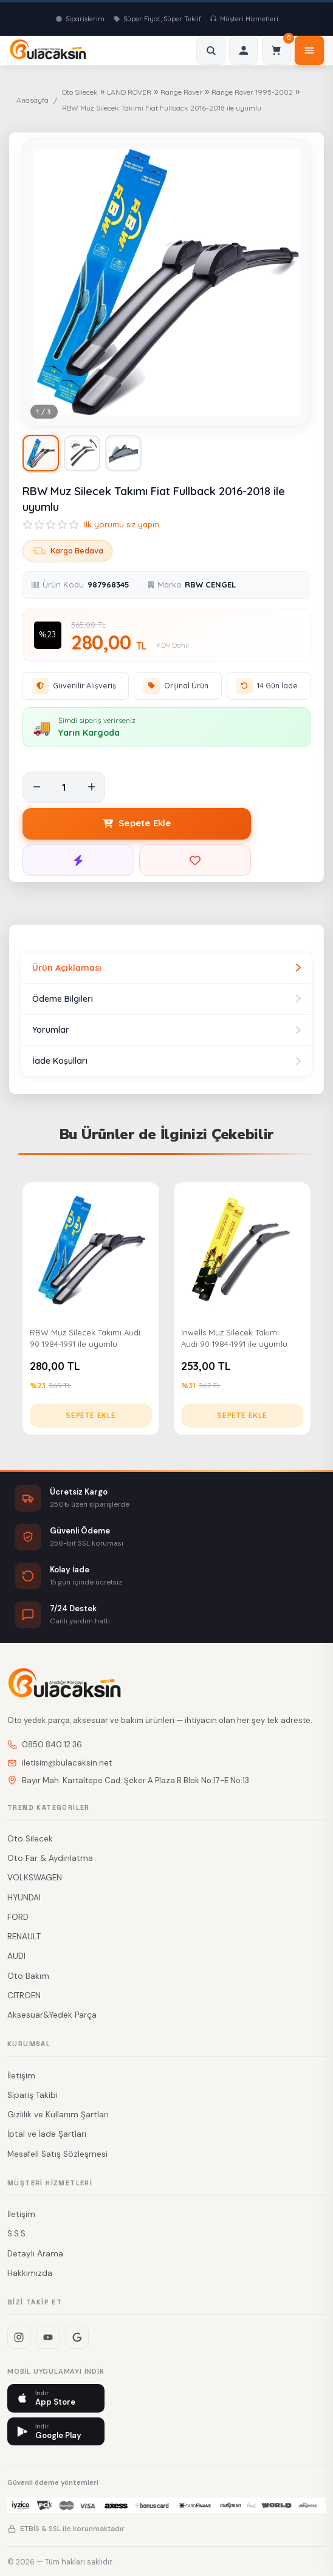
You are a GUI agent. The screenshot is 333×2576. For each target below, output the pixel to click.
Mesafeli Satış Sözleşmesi (57, 2154)
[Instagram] (18, 2337)
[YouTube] (48, 2337)
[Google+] (77, 2337)
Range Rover (181, 92)
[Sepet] (276, 50)
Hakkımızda (29, 2273)
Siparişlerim (80, 19)
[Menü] (309, 50)
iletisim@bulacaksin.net (59, 1763)
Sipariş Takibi (32, 2095)
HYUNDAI (24, 1898)
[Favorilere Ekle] (195, 860)
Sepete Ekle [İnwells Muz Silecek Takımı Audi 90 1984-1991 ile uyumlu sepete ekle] (242, 1415)
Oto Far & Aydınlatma (50, 1858)
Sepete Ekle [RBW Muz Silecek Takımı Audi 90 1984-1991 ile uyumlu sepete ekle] (91, 1415)
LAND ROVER (129, 92)
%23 (48, 634)
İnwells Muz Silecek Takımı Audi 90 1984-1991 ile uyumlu (234, 1338)
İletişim (21, 2076)
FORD (18, 1917)
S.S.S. (17, 2233)
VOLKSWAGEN (34, 1877)
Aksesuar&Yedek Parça (52, 2015)
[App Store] (56, 2398)
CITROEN (24, 1995)
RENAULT (24, 1936)
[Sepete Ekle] (136, 824)
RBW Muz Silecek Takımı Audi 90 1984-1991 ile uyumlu (85, 1338)
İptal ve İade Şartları (46, 2134)
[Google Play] (56, 2431)
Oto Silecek (80, 92)
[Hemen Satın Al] (78, 860)
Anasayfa (32, 99)
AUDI (16, 1956)
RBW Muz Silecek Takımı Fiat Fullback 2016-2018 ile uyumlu (161, 107)
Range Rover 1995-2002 (252, 92)
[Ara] (210, 50)
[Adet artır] (91, 787)
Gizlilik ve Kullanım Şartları (58, 2114)
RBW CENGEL (210, 584)
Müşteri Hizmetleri (244, 19)
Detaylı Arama (35, 2254)
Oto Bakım (28, 1976)
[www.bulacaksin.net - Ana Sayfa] (48, 50)
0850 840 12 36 (44, 1744)
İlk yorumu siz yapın (121, 524)
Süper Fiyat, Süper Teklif (157, 19)
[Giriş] (243, 50)
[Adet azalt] (36, 787)
